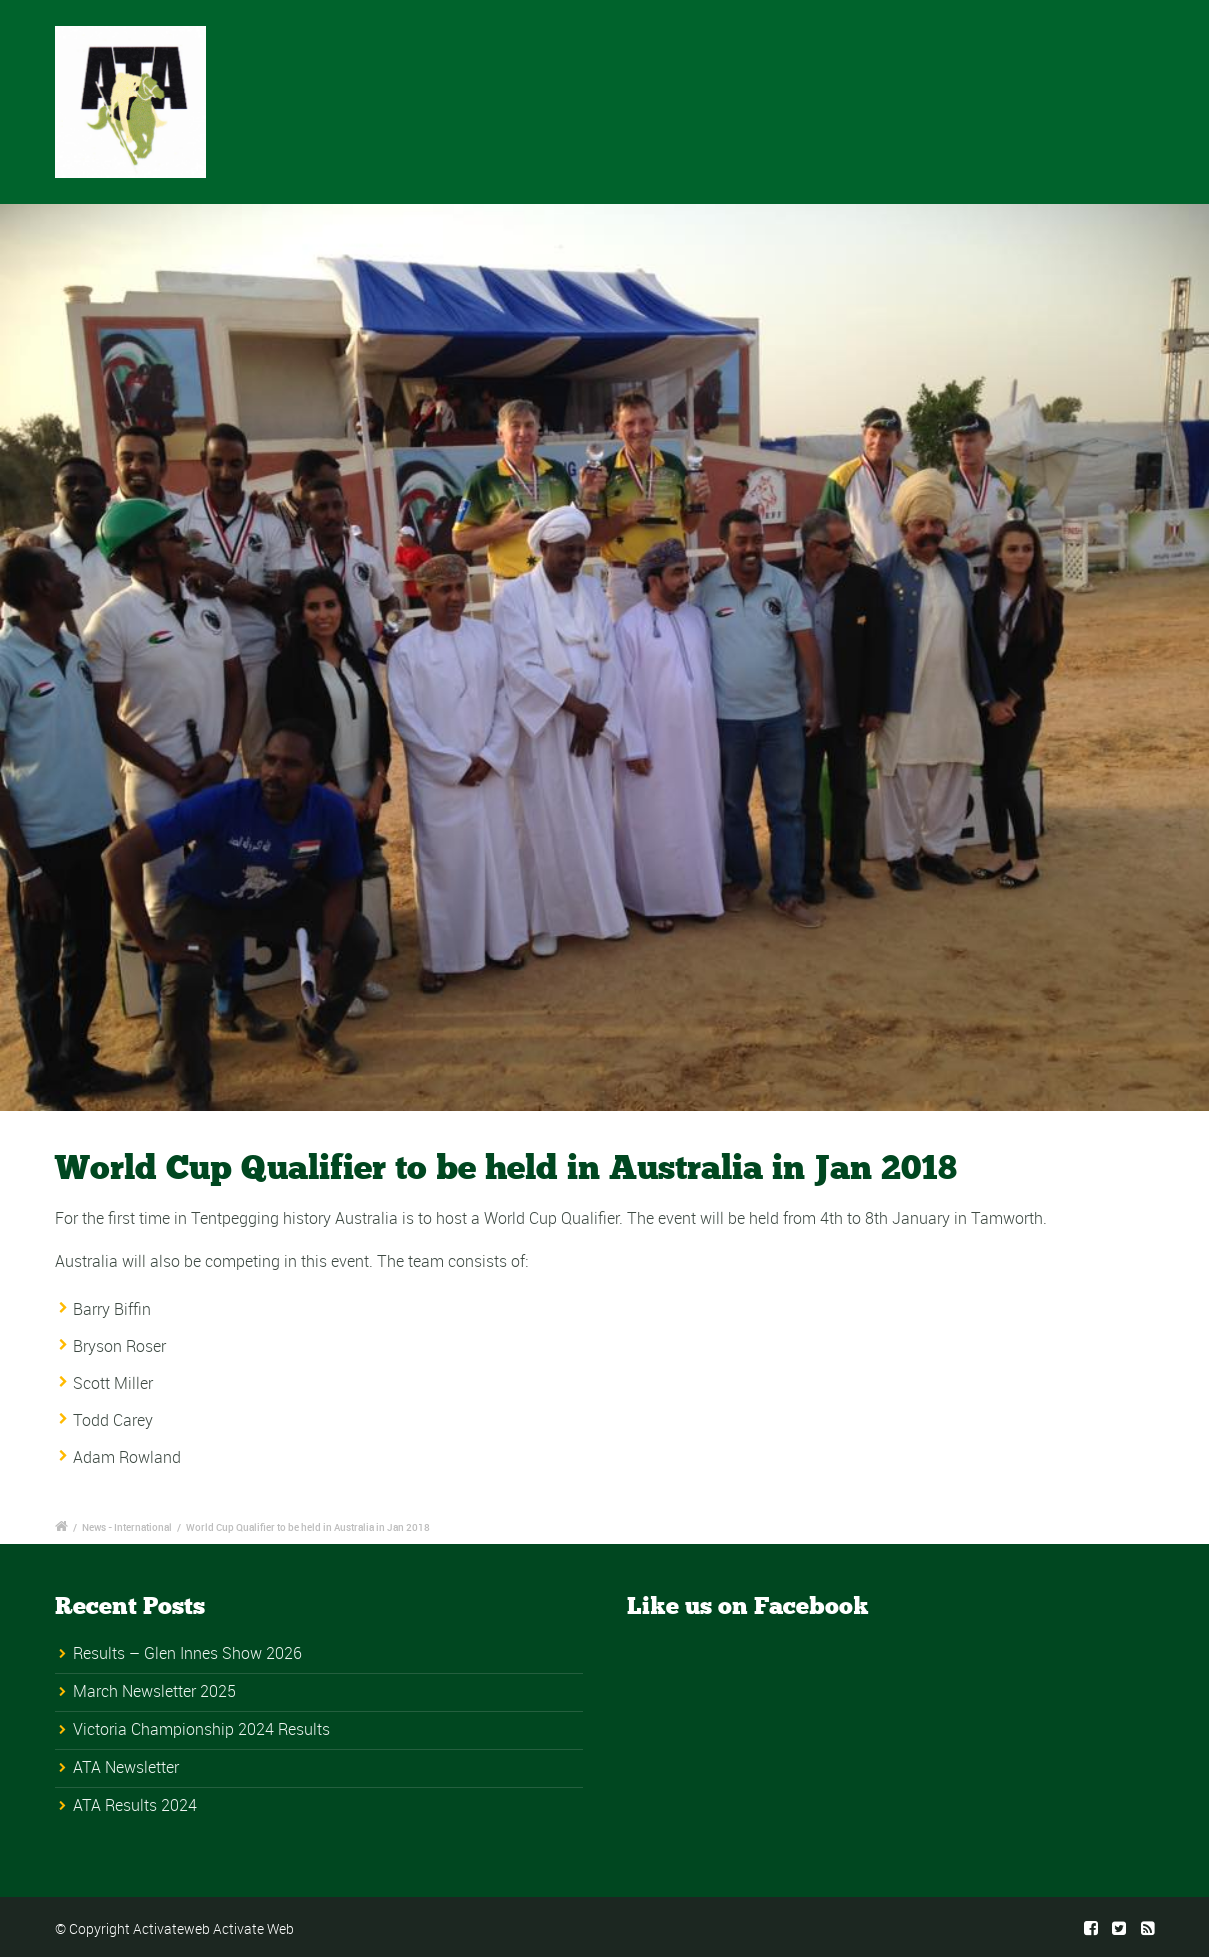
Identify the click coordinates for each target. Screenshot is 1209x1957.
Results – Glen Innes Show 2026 (187, 1653)
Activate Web (253, 1928)
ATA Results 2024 (135, 1805)
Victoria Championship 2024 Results (201, 1729)
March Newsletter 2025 (154, 1691)
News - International (127, 1527)
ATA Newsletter (126, 1767)
